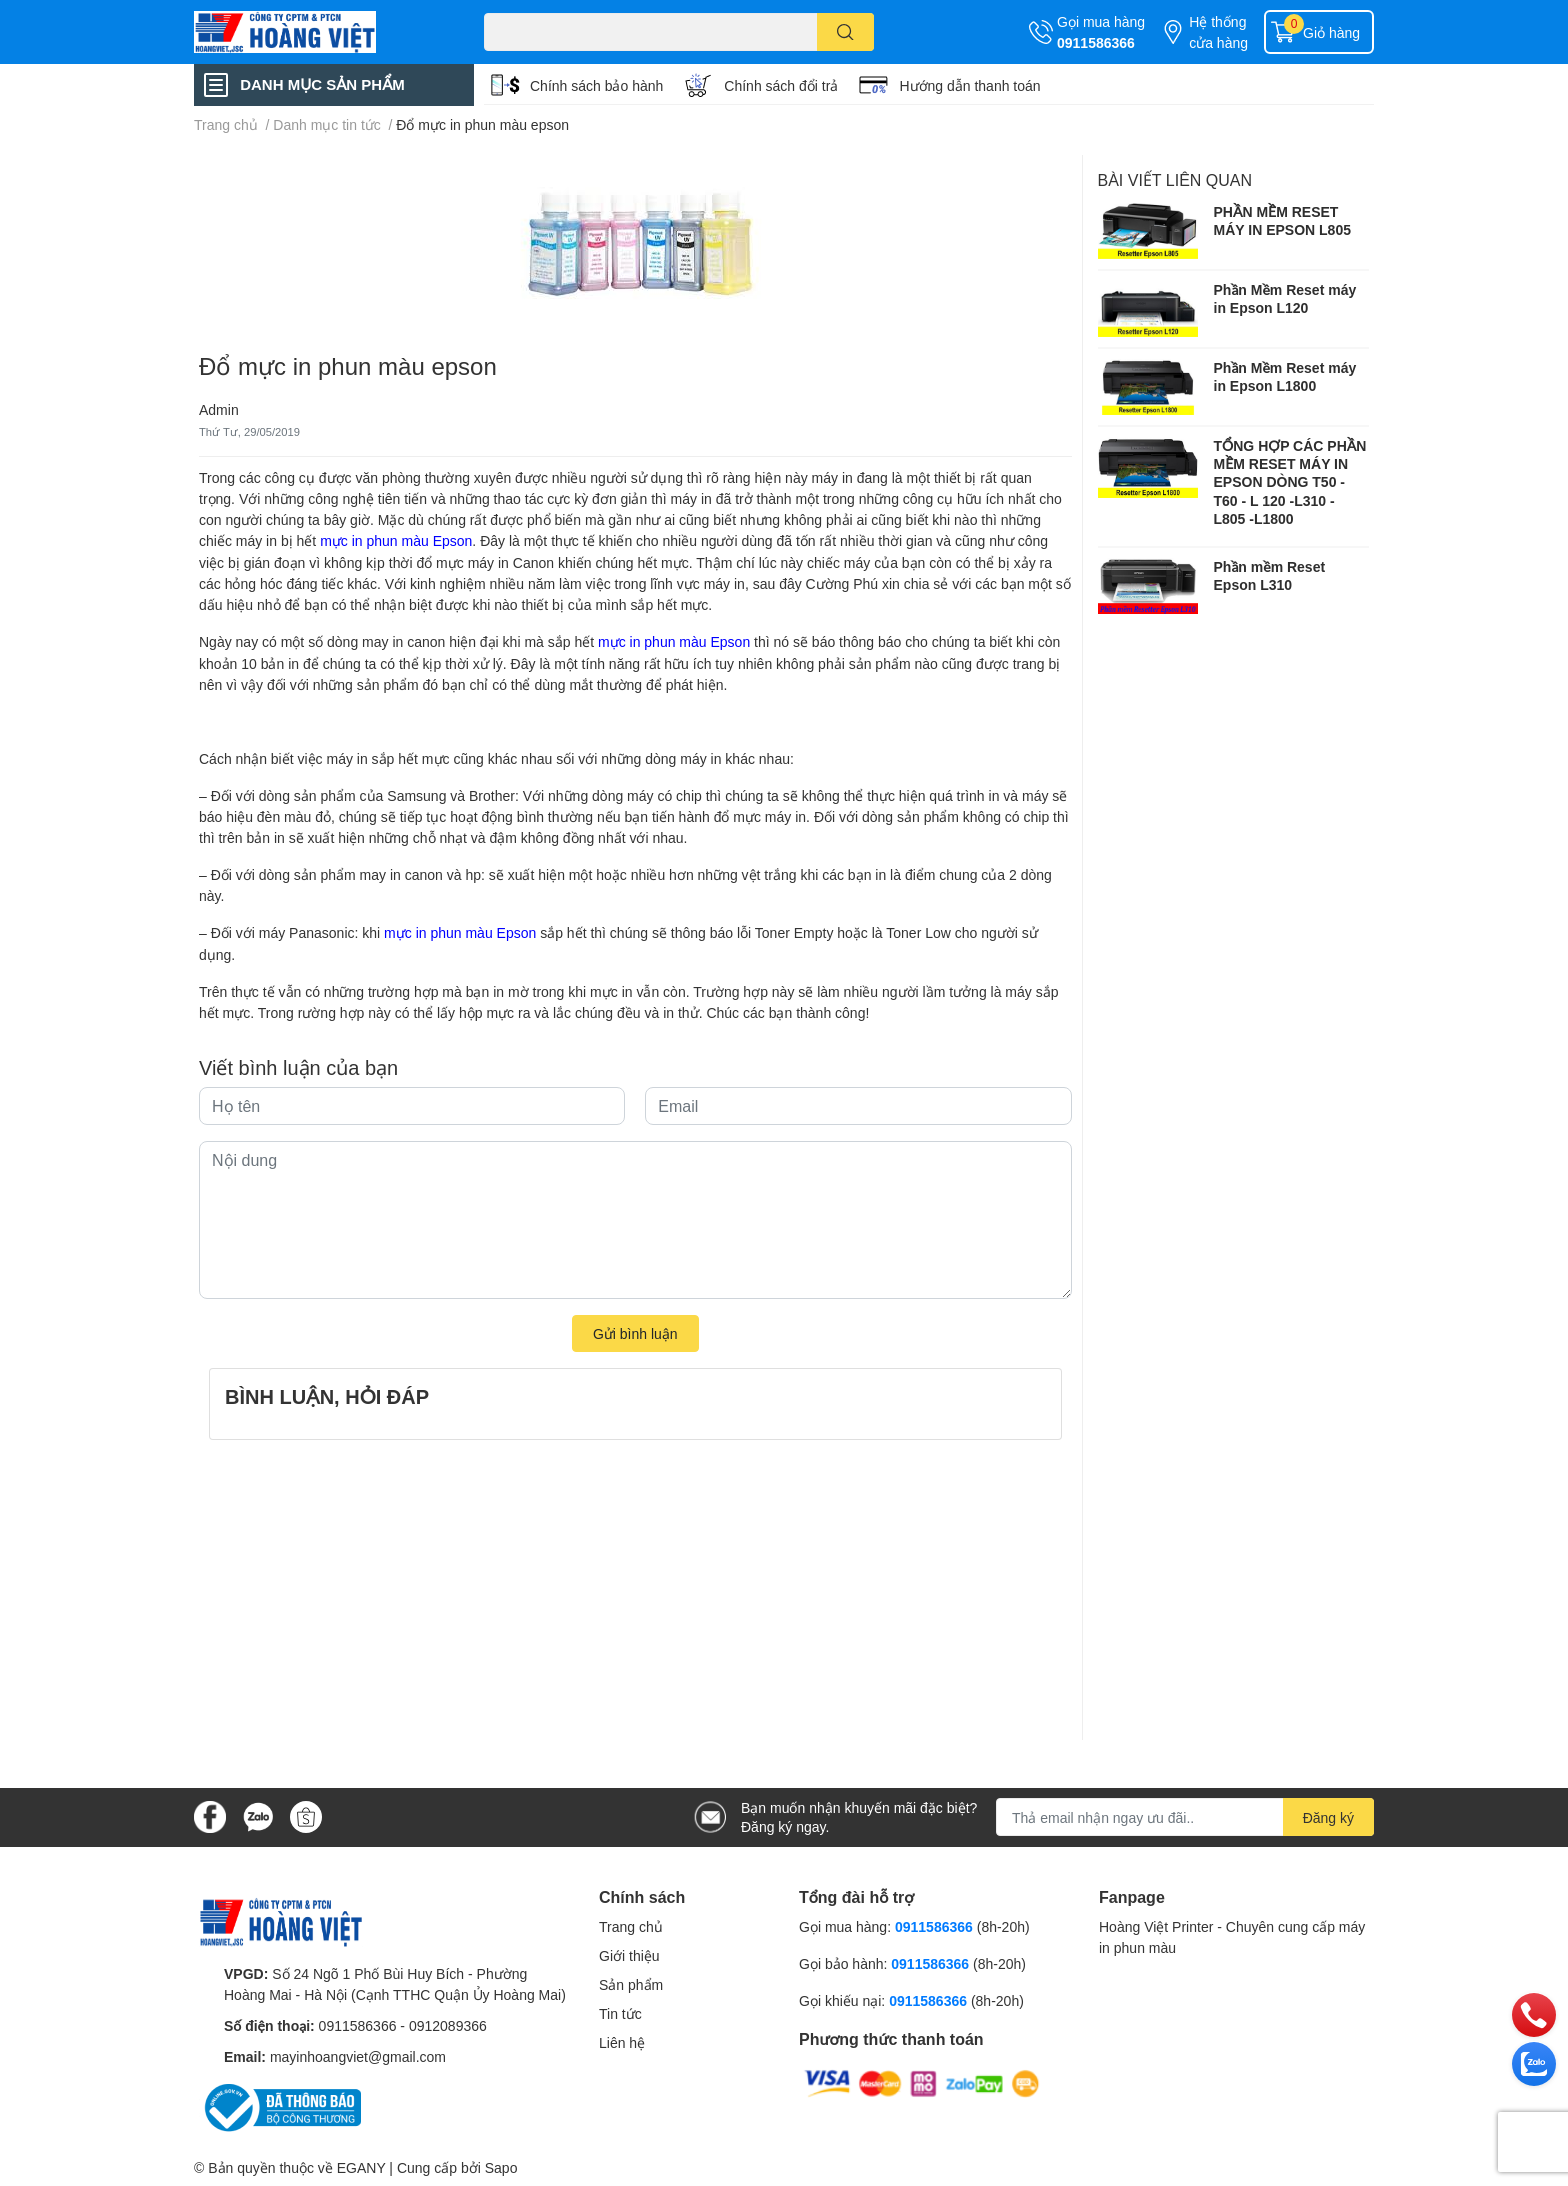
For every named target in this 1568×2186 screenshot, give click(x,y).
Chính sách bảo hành (596, 85)
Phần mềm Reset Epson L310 (1270, 575)
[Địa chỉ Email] (1185, 1817)
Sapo (501, 2167)
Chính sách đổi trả (781, 85)
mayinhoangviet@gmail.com (358, 2056)
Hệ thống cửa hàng (1218, 32)
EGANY (361, 2167)
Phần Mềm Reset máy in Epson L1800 (1285, 376)
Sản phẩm (631, 1984)
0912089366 (448, 2025)
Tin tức (620, 2013)
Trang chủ (631, 1926)
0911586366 (1096, 42)
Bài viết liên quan (1175, 179)
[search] (845, 32)
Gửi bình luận (635, 1333)
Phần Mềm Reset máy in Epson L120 (1285, 298)
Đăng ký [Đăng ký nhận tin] (1328, 1817)
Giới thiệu (629, 1955)
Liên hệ (622, 2042)
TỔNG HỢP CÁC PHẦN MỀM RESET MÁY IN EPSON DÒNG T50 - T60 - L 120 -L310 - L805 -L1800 (1290, 482)
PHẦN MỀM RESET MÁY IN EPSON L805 (1282, 220)
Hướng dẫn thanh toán (969, 85)
